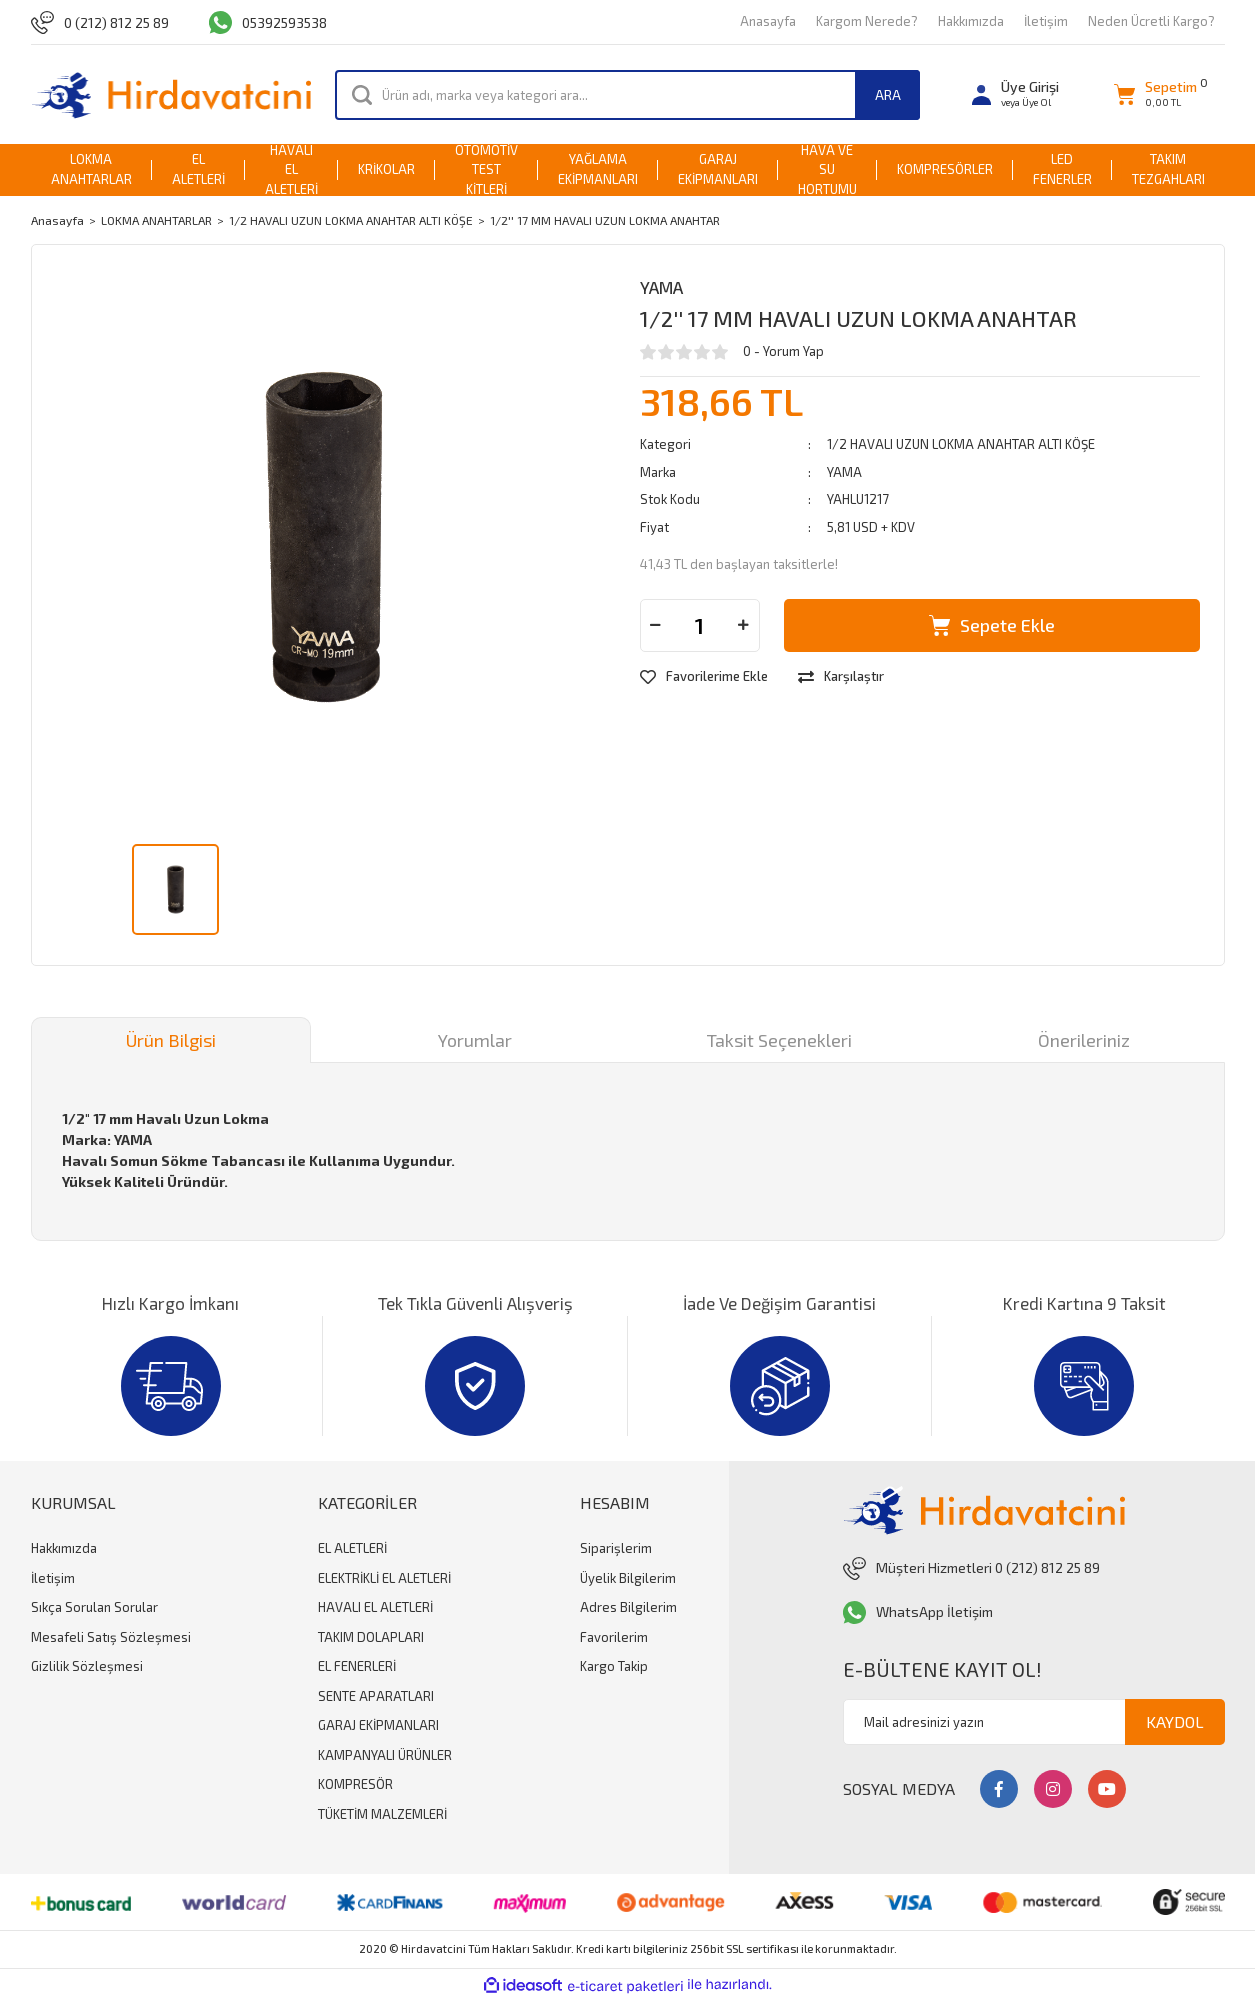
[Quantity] (700, 625)
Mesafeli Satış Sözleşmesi (111, 1637)
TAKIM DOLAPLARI (371, 1637)
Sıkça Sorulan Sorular (94, 1607)
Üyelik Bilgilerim (628, 1578)
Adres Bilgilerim (628, 1607)
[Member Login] (1015, 94)
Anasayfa (768, 21)
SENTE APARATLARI (376, 1696)
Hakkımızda (971, 21)
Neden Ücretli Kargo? (1151, 21)
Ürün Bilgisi (171, 1040)
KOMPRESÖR (355, 1784)
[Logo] (171, 94)
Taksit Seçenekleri (779, 1040)
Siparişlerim (616, 1548)
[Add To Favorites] (704, 677)
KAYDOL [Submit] (1175, 1721)
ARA (888, 94)
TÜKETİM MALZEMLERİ (382, 1814)
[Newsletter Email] (1034, 1722)
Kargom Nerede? (867, 21)
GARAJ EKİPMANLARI (378, 1725)
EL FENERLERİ (357, 1666)
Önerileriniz (1084, 1040)
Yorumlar (475, 1040)
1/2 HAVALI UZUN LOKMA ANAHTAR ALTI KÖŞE (961, 444)
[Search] (627, 95)
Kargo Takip (614, 1666)
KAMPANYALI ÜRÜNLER (385, 1755)
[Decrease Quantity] (656, 625)
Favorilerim (614, 1637)
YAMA (661, 287)
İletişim (1046, 21)
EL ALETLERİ (352, 1548)
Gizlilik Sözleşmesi (87, 1666)
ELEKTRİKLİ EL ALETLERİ (384, 1578)
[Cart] (1155, 94)
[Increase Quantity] (744, 625)
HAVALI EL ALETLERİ (375, 1607)
